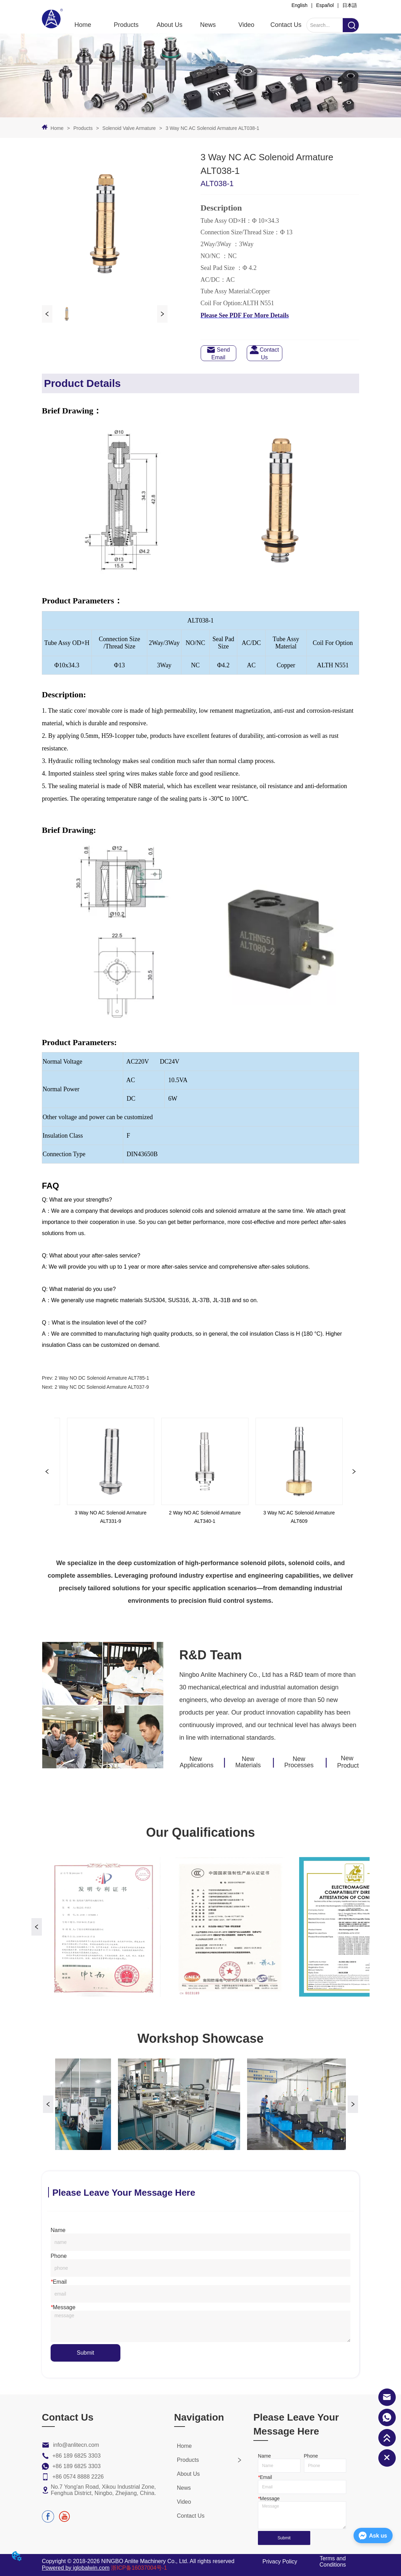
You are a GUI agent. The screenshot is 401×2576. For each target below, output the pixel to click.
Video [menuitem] (246, 24)
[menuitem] (126, 25)
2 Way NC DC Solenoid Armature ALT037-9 (102, 1387)
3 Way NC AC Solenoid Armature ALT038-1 (211, 128)
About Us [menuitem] (170, 24)
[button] (126, 25)
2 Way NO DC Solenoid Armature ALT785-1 (102, 1378)
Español (325, 5)
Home (57, 128)
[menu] (185, 25)
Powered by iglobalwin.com (76, 2568)
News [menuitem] (208, 24)
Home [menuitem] (82, 24)
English (299, 5)
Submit (85, 2353)
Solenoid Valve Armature (129, 128)
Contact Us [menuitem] (286, 24)
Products (83, 128)
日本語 (349, 5)
